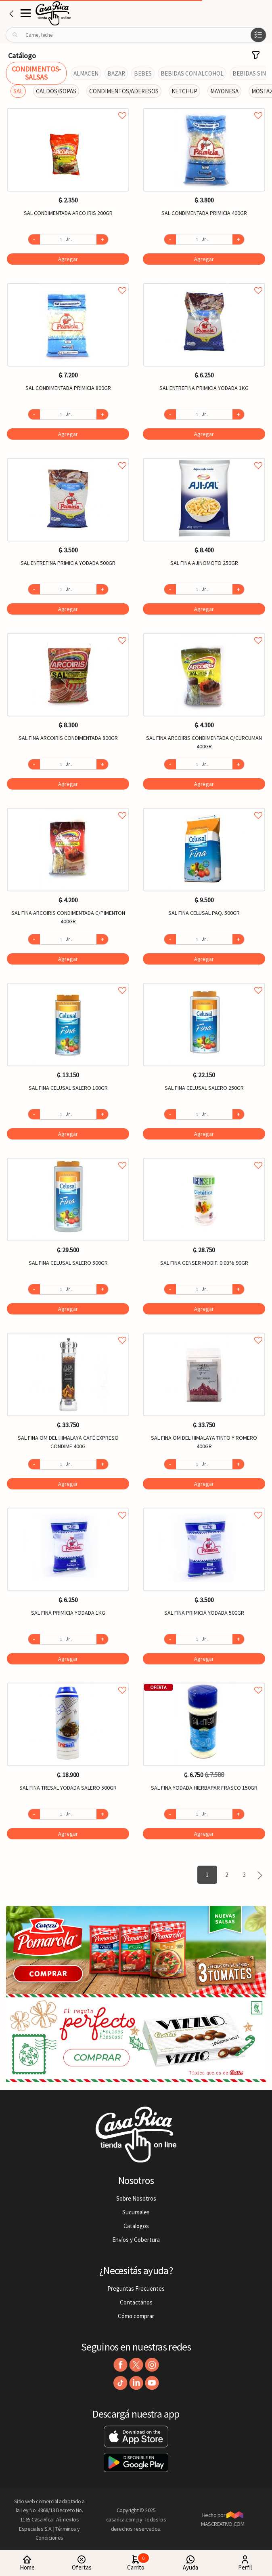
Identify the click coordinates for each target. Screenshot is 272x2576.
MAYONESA (224, 91)
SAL (18, 91)
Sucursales (136, 2212)
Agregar (68, 259)
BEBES (143, 73)
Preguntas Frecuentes (136, 2288)
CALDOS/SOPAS (56, 91)
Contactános (136, 2302)
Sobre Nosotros (136, 2198)
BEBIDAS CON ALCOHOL (192, 73)
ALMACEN (85, 73)
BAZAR (116, 73)
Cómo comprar (136, 2316)
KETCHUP (184, 91)
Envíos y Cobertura (136, 2239)
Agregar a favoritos (68, 106)
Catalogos (136, 2226)
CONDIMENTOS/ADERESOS (124, 91)
